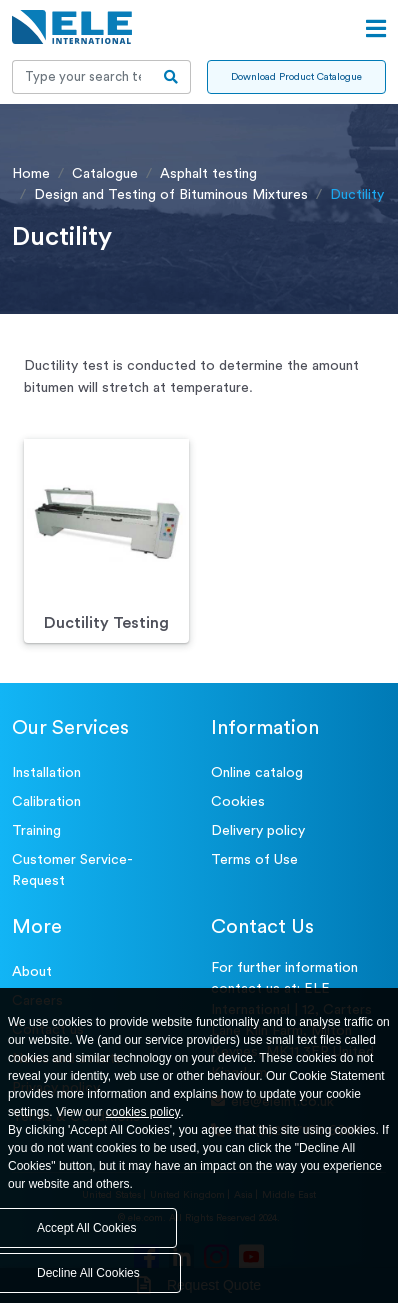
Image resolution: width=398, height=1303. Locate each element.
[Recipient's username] (82, 77)
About (32, 972)
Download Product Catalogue (296, 77)
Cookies (238, 802)
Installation (46, 773)
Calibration (46, 802)
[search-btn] (171, 77)
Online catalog (257, 773)
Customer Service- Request (72, 870)
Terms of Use (254, 860)
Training (36, 831)
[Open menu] (376, 29)
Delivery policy (258, 831)
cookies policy (143, 1112)
